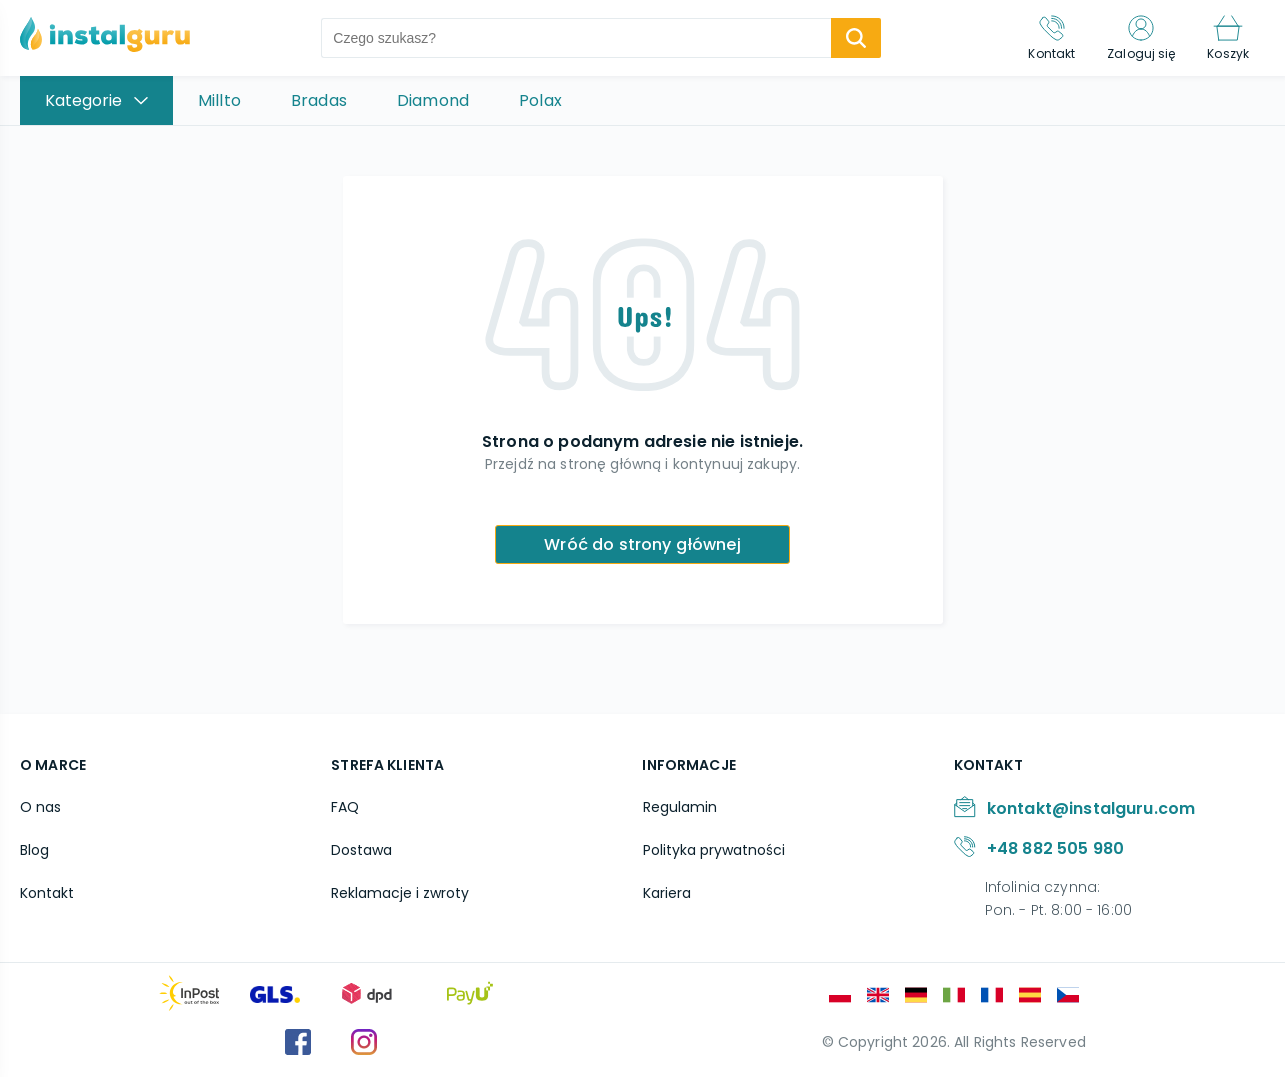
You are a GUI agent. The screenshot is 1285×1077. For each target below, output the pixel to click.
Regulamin (679, 807)
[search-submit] (856, 38)
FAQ (345, 807)
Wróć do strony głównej (642, 544)
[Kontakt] (1051, 38)
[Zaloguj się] (1141, 38)
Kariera (666, 893)
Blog (34, 850)
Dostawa (361, 850)
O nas (40, 807)
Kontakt (47, 893)
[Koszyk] (1228, 38)
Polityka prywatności (713, 850)
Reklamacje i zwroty (400, 893)
